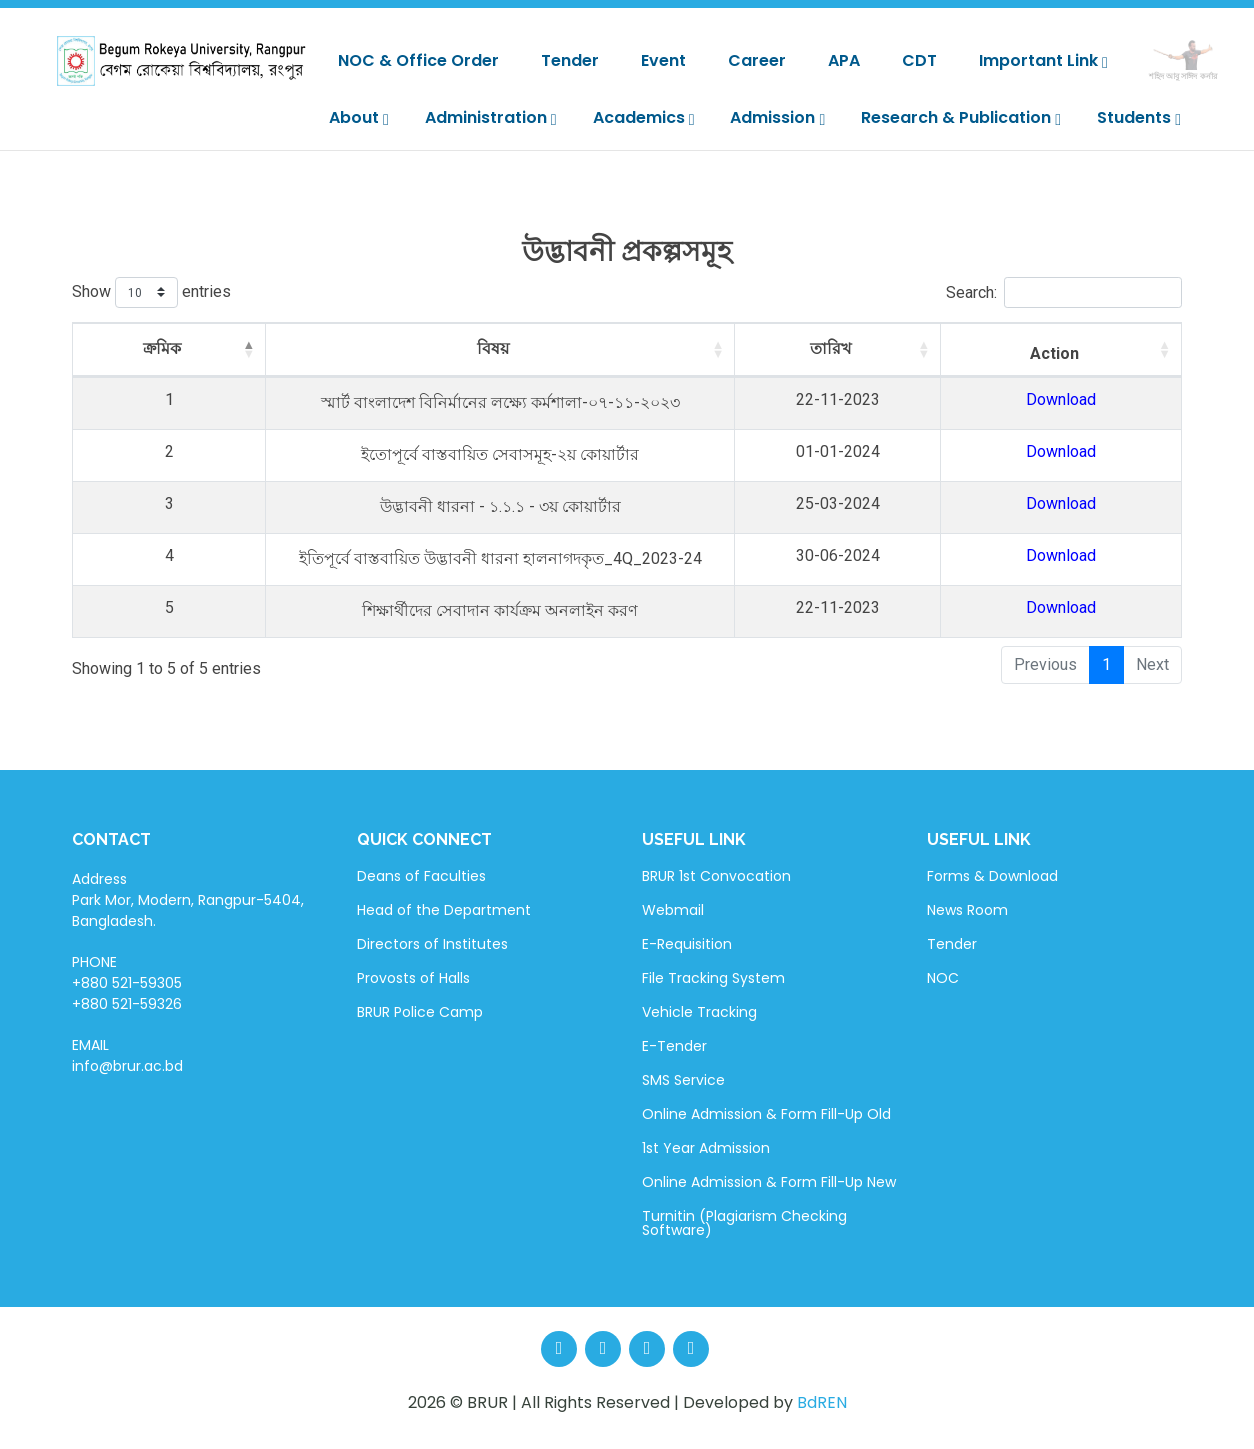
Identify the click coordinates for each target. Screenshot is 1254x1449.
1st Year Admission (706, 1148)
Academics (644, 117)
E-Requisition (687, 944)
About (359, 117)
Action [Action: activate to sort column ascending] (1100, 353)
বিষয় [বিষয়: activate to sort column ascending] (521, 348)
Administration (491, 117)
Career (757, 60)
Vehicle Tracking (699, 1012)
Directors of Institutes (432, 944)
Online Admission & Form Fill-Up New (769, 1182)
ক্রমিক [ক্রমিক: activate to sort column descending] (126, 348)
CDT (919, 60)
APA (844, 60)
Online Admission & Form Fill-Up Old (766, 1114)
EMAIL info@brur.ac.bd (127, 1055)
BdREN (822, 1402)
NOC (943, 978)
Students (1139, 117)
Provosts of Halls (413, 978)
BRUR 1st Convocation (716, 876)
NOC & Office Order (418, 60)
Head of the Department (444, 910)
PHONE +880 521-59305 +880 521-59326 (127, 983)
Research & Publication (961, 117)
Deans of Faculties (421, 876)
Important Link (1043, 60)
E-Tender (674, 1046)
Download (1107, 399)
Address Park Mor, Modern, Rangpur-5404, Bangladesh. (188, 900)
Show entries (151, 292)
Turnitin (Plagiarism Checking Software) (744, 1223)
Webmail (673, 910)
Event (663, 60)
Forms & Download (992, 876)
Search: (1064, 292)
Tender (570, 60)
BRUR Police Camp (420, 1012)
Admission (777, 117)
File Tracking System (713, 978)
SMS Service (683, 1080)
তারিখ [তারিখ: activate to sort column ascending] (940, 348)
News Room (967, 910)
